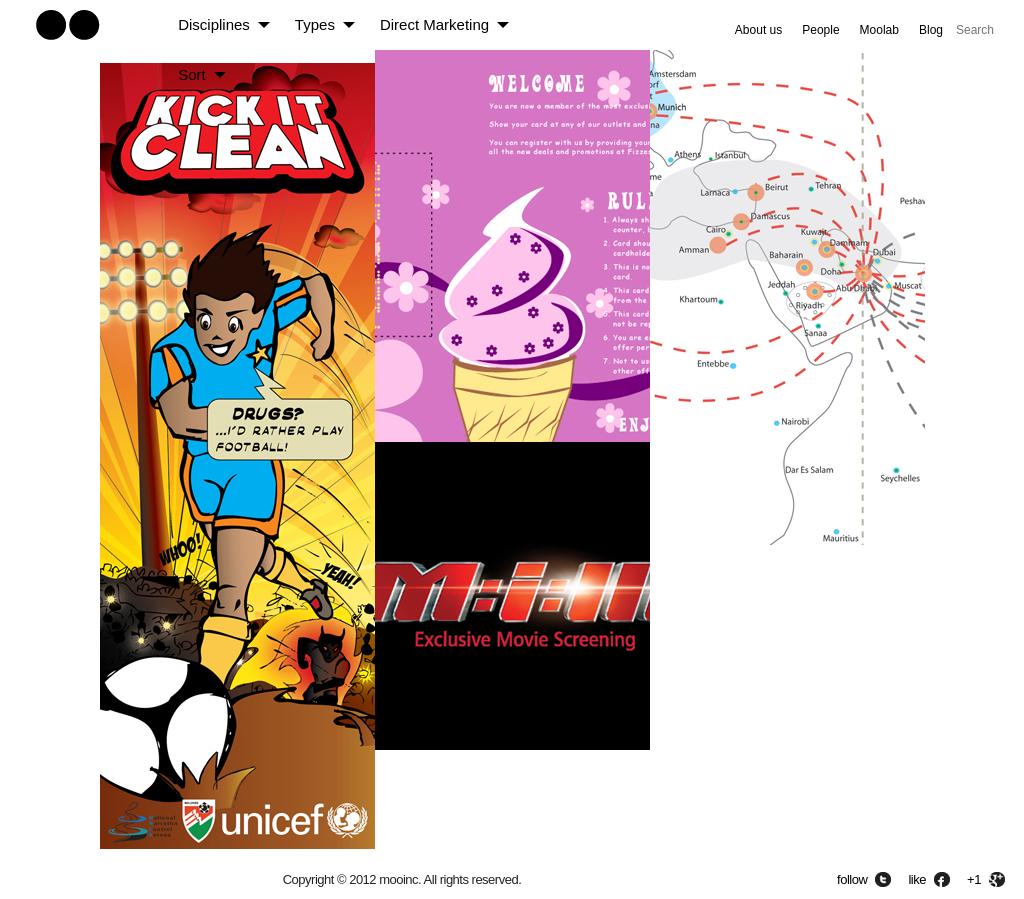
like (917, 879)
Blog (931, 30)
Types (315, 24)
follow (852, 879)
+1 (974, 879)
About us (758, 30)
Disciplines (214, 24)
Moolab (879, 30)
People (820, 30)
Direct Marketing (434, 24)
